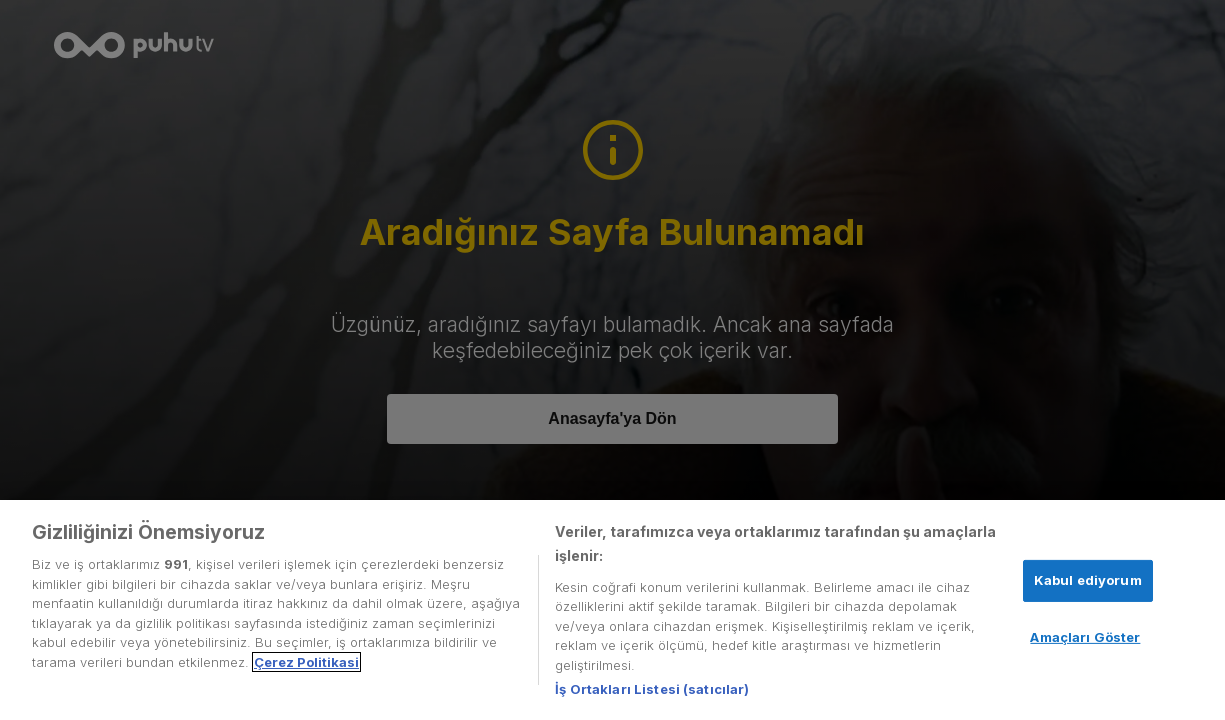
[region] (612, 610)
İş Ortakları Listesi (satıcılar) (652, 689)
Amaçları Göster (1085, 637)
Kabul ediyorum (1088, 580)
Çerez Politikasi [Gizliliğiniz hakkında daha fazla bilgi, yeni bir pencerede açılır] (306, 662)
